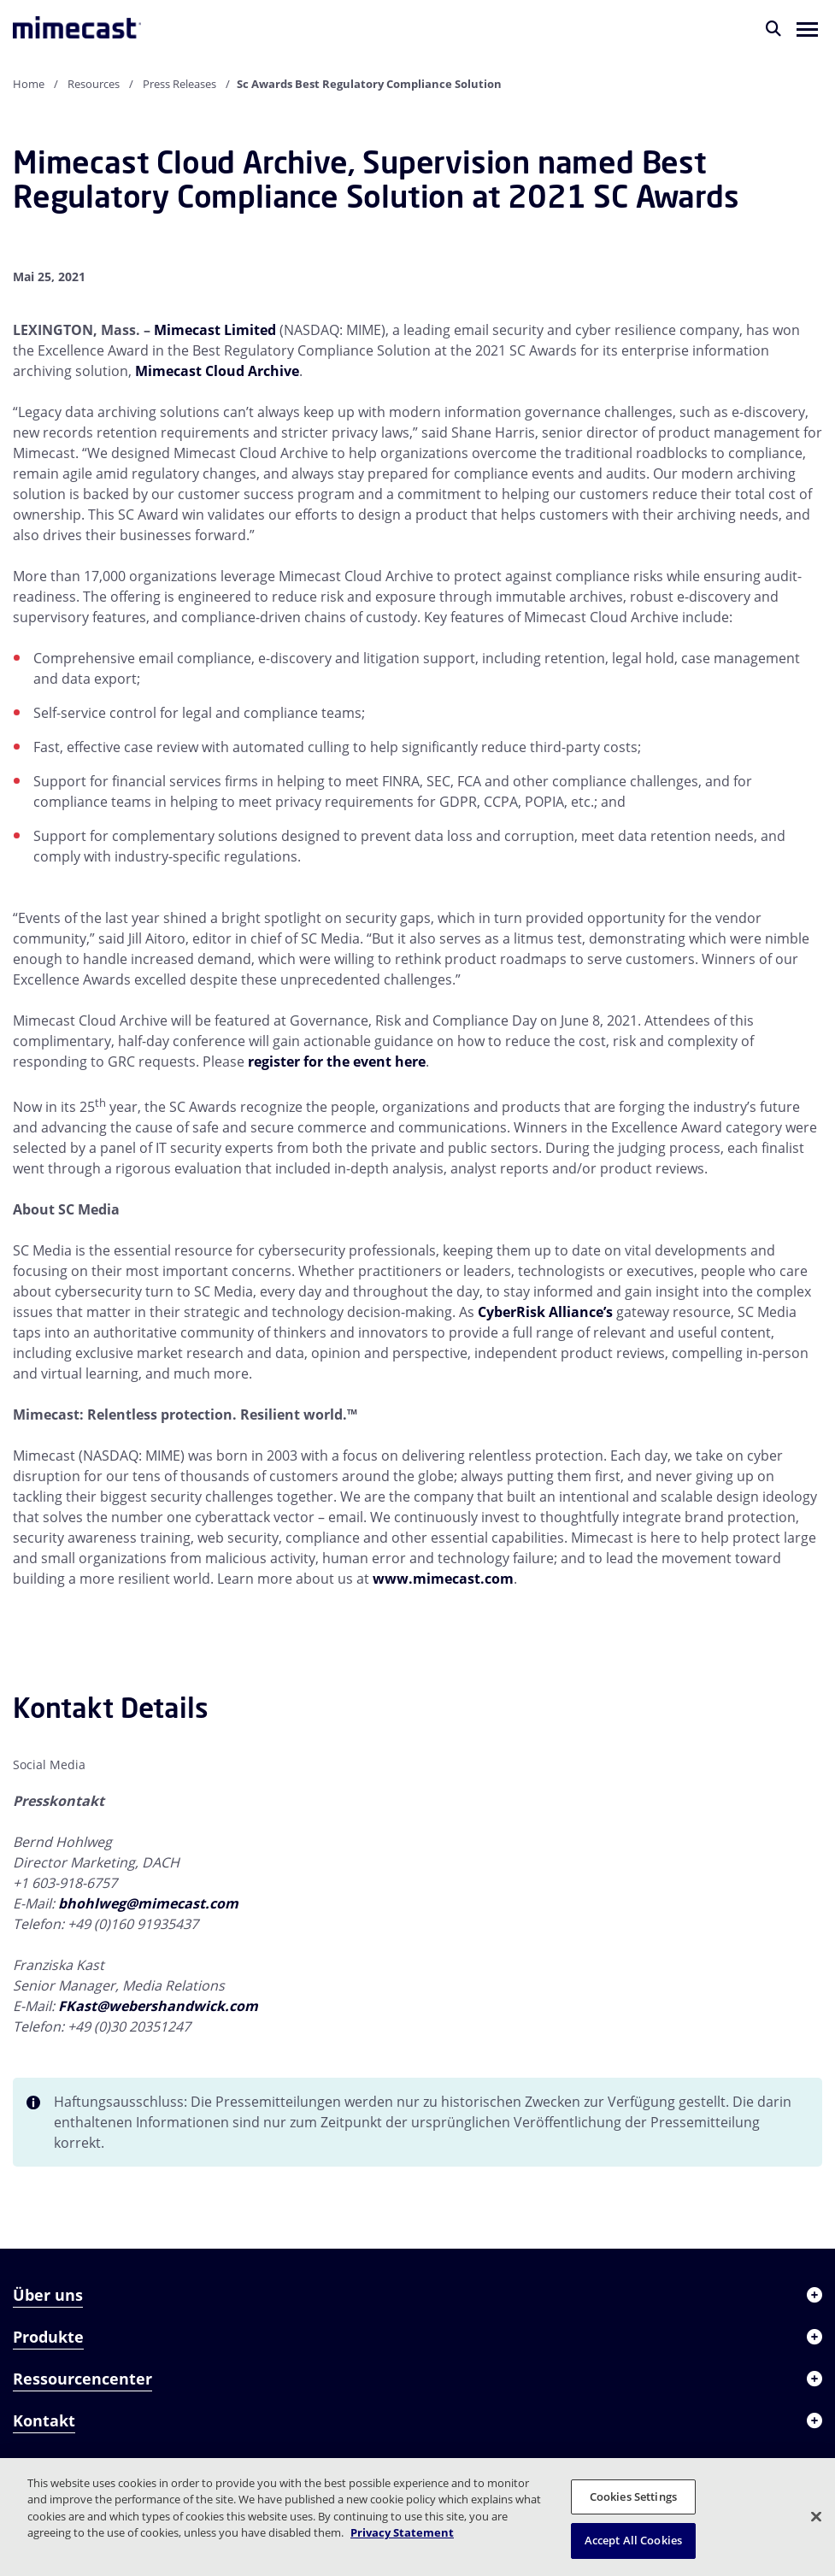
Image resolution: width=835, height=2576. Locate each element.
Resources (94, 83)
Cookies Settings (633, 2496)
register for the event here (337, 1061)
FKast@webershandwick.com (158, 2006)
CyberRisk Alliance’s (545, 1312)
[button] (807, 28)
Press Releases (179, 83)
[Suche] (773, 28)
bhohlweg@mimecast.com (148, 1903)
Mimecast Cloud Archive (217, 371)
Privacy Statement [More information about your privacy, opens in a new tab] (402, 2532)
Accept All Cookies (633, 2540)
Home (28, 83)
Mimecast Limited (215, 330)
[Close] (816, 2516)
